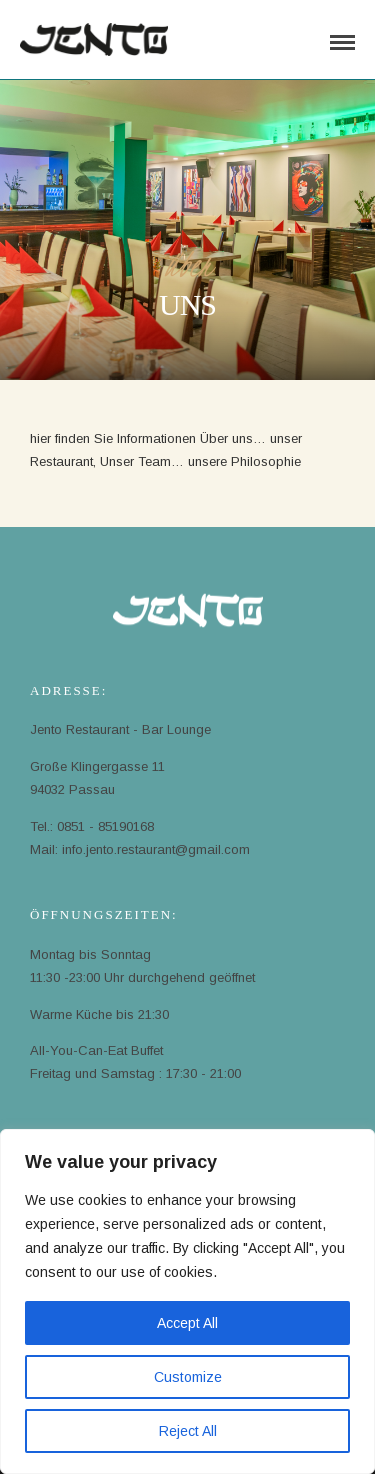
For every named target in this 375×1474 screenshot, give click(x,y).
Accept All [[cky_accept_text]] (187, 1323)
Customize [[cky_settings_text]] (188, 1377)
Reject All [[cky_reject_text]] (188, 1431)
